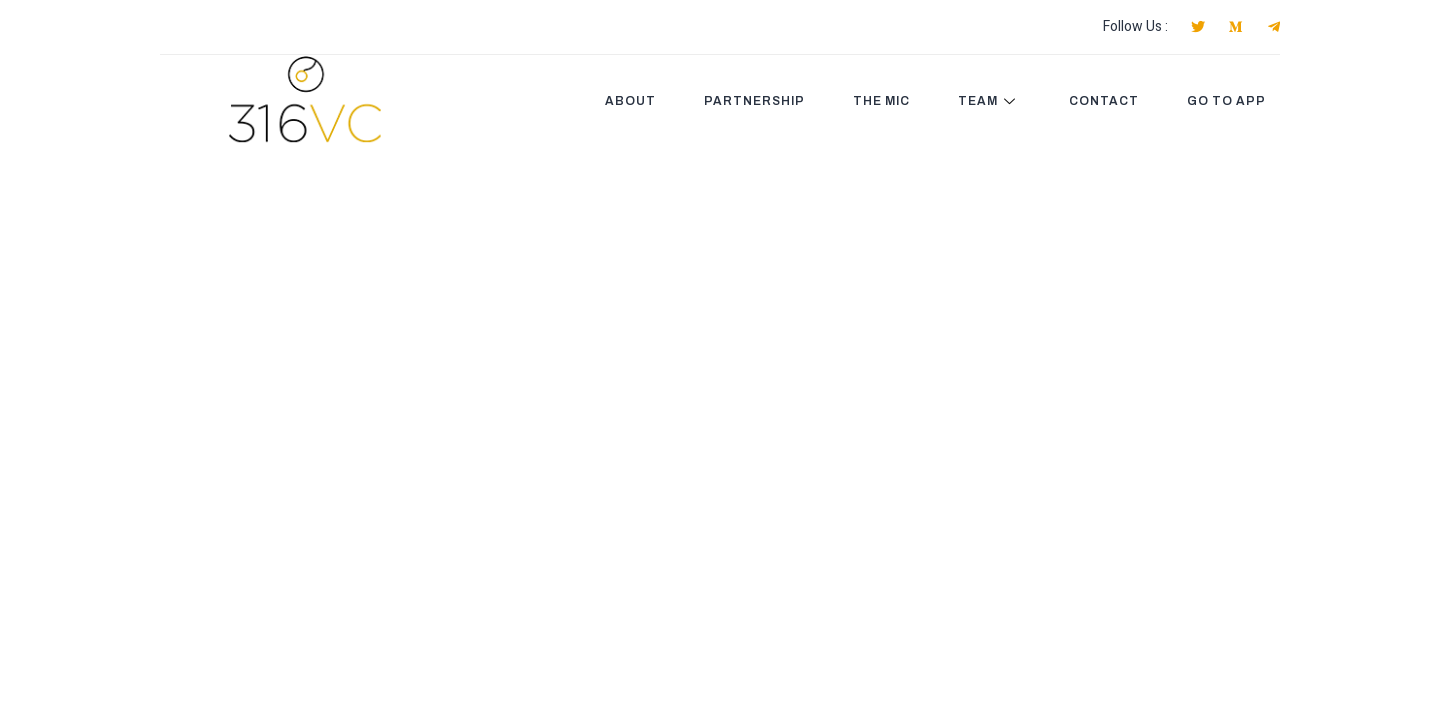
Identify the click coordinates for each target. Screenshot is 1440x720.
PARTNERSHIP (754, 101)
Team (989, 101)
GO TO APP (1226, 101)
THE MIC (881, 101)
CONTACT (1104, 101)
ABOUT (630, 101)
